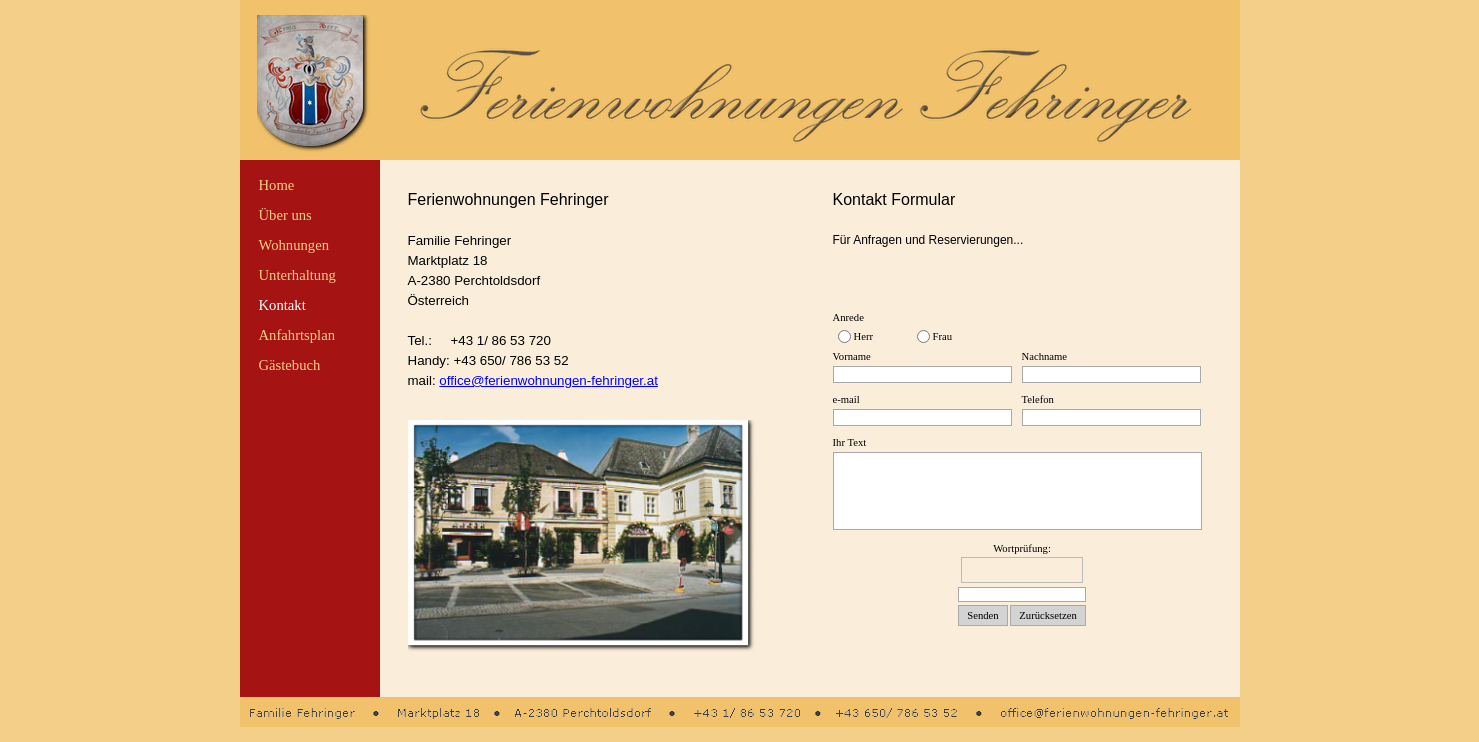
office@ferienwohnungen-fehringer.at (548, 380)
